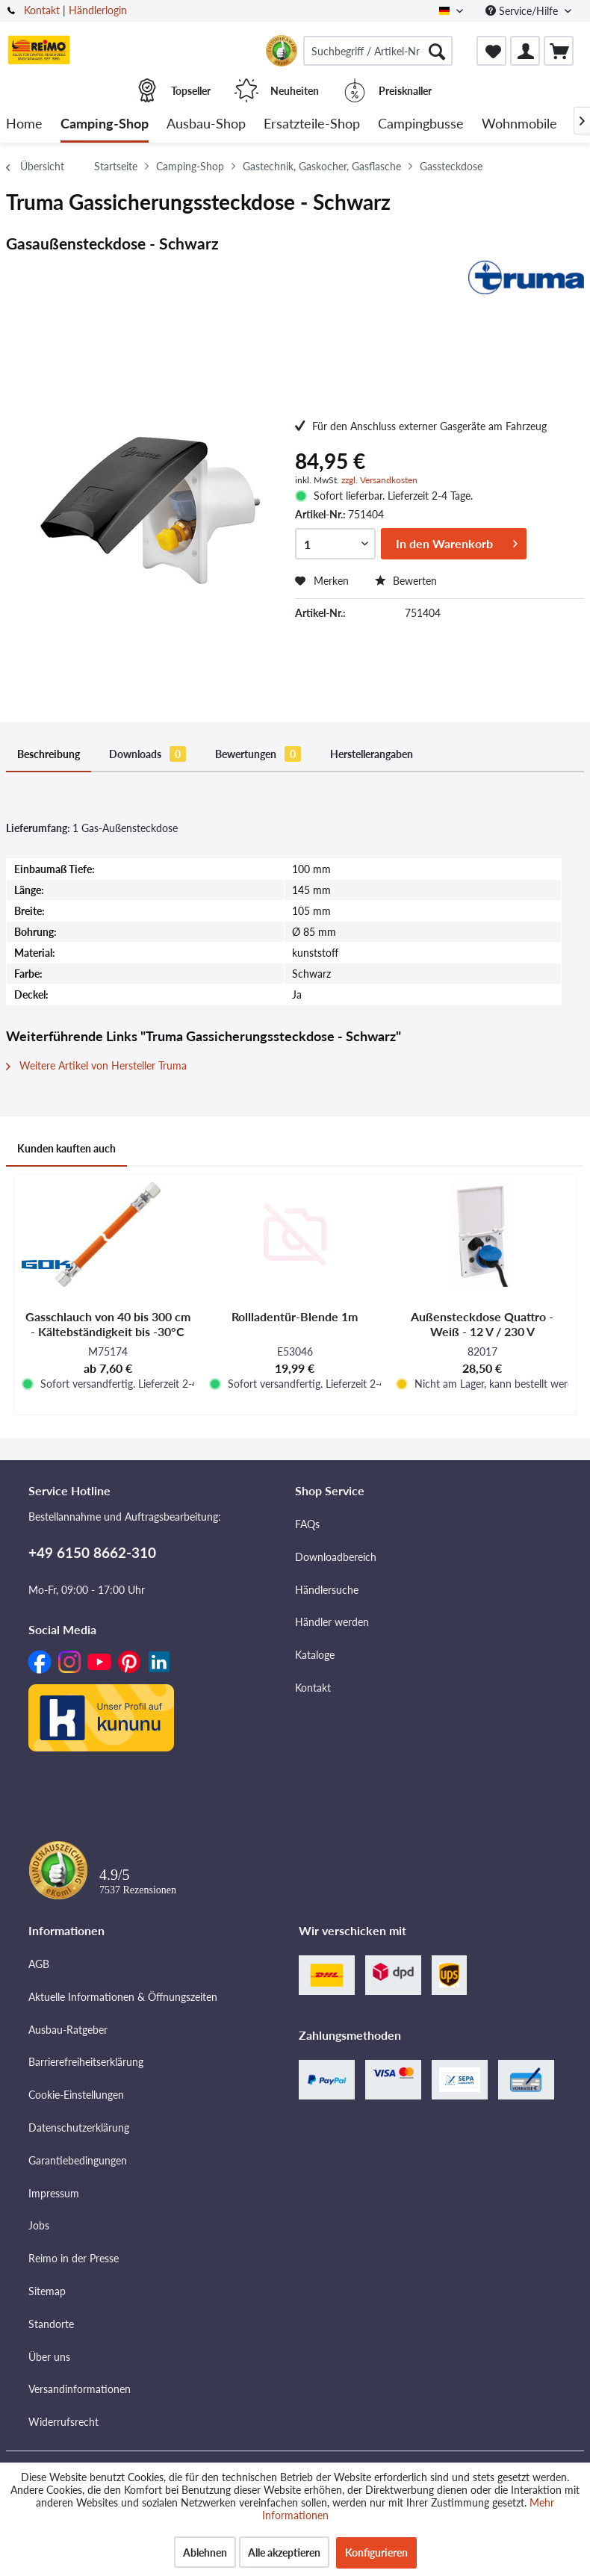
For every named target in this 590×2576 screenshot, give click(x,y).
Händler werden (332, 1622)
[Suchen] (437, 51)
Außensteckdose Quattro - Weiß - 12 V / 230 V (482, 1323)
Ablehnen (205, 2552)
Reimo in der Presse (73, 2258)
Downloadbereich (335, 1557)
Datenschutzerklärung (78, 2127)
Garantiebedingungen (77, 2160)
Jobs (38, 2225)
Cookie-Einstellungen (76, 2094)
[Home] (24, 124)
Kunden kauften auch (66, 1148)
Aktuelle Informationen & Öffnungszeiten (122, 1996)
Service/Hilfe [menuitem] (523, 10)
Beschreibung (48, 754)
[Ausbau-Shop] (206, 124)
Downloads (147, 754)
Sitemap (47, 2291)
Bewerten (406, 580)
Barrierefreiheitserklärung (85, 2061)
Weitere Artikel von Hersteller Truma (96, 1065)
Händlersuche (326, 1589)
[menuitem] (378, 51)
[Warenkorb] (559, 51)
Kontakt (42, 10)
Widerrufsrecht (63, 2421)
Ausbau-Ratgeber (68, 2029)
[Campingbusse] (421, 124)
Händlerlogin (98, 10)
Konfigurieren (376, 2552)
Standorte (51, 2324)
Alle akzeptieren (284, 2552)
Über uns (49, 2356)
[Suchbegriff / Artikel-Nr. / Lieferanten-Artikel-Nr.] (378, 51)
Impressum (53, 2193)
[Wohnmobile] (519, 124)
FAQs (307, 1524)
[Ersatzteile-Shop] (312, 124)
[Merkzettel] (491, 51)
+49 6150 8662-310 (92, 1552)
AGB (38, 1964)
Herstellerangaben (371, 754)
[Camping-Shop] (104, 124)
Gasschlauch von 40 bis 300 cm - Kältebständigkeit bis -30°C (107, 1323)
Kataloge (315, 1654)
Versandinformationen (79, 2389)
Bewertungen (258, 754)
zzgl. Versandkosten (379, 479)
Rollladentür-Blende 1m (295, 1316)
